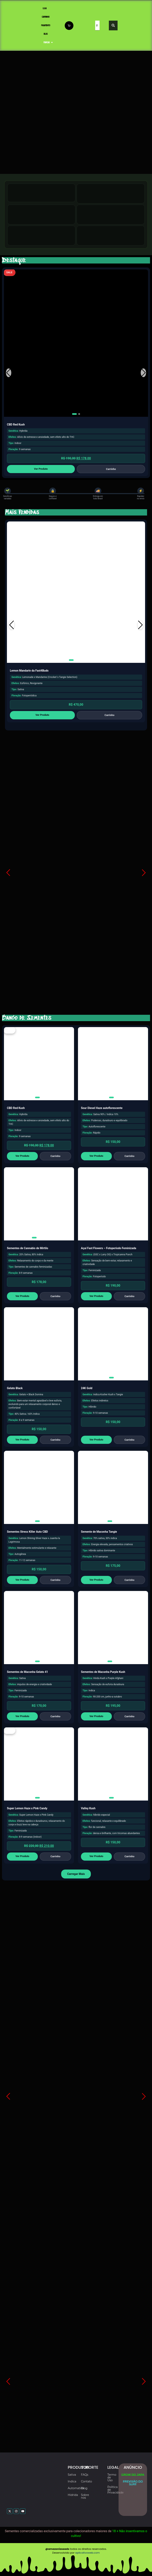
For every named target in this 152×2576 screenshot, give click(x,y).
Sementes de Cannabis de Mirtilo (27, 1248)
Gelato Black (15, 1388)
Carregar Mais (76, 1874)
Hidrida (73, 2495)
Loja (45, 8)
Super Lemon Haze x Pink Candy (27, 1808)
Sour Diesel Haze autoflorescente (102, 1108)
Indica (72, 2482)
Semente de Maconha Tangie (99, 1532)
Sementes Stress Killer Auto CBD (27, 1532)
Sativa (72, 2475)
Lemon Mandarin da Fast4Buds (29, 670)
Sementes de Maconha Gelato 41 (27, 1672)
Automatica (76, 2488)
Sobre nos (85, 2497)
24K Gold (86, 1388)
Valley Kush (88, 1808)
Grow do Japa (132, 2475)
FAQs (84, 2475)
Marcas (48, 42)
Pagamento (45, 25)
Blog (46, 34)
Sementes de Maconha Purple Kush (103, 1672)
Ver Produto (41, 468)
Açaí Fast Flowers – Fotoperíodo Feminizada (108, 1248)
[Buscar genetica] (97, 26)
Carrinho (45, 16)
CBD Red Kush (16, 424)
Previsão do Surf (133, 2483)
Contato (86, 2482)
